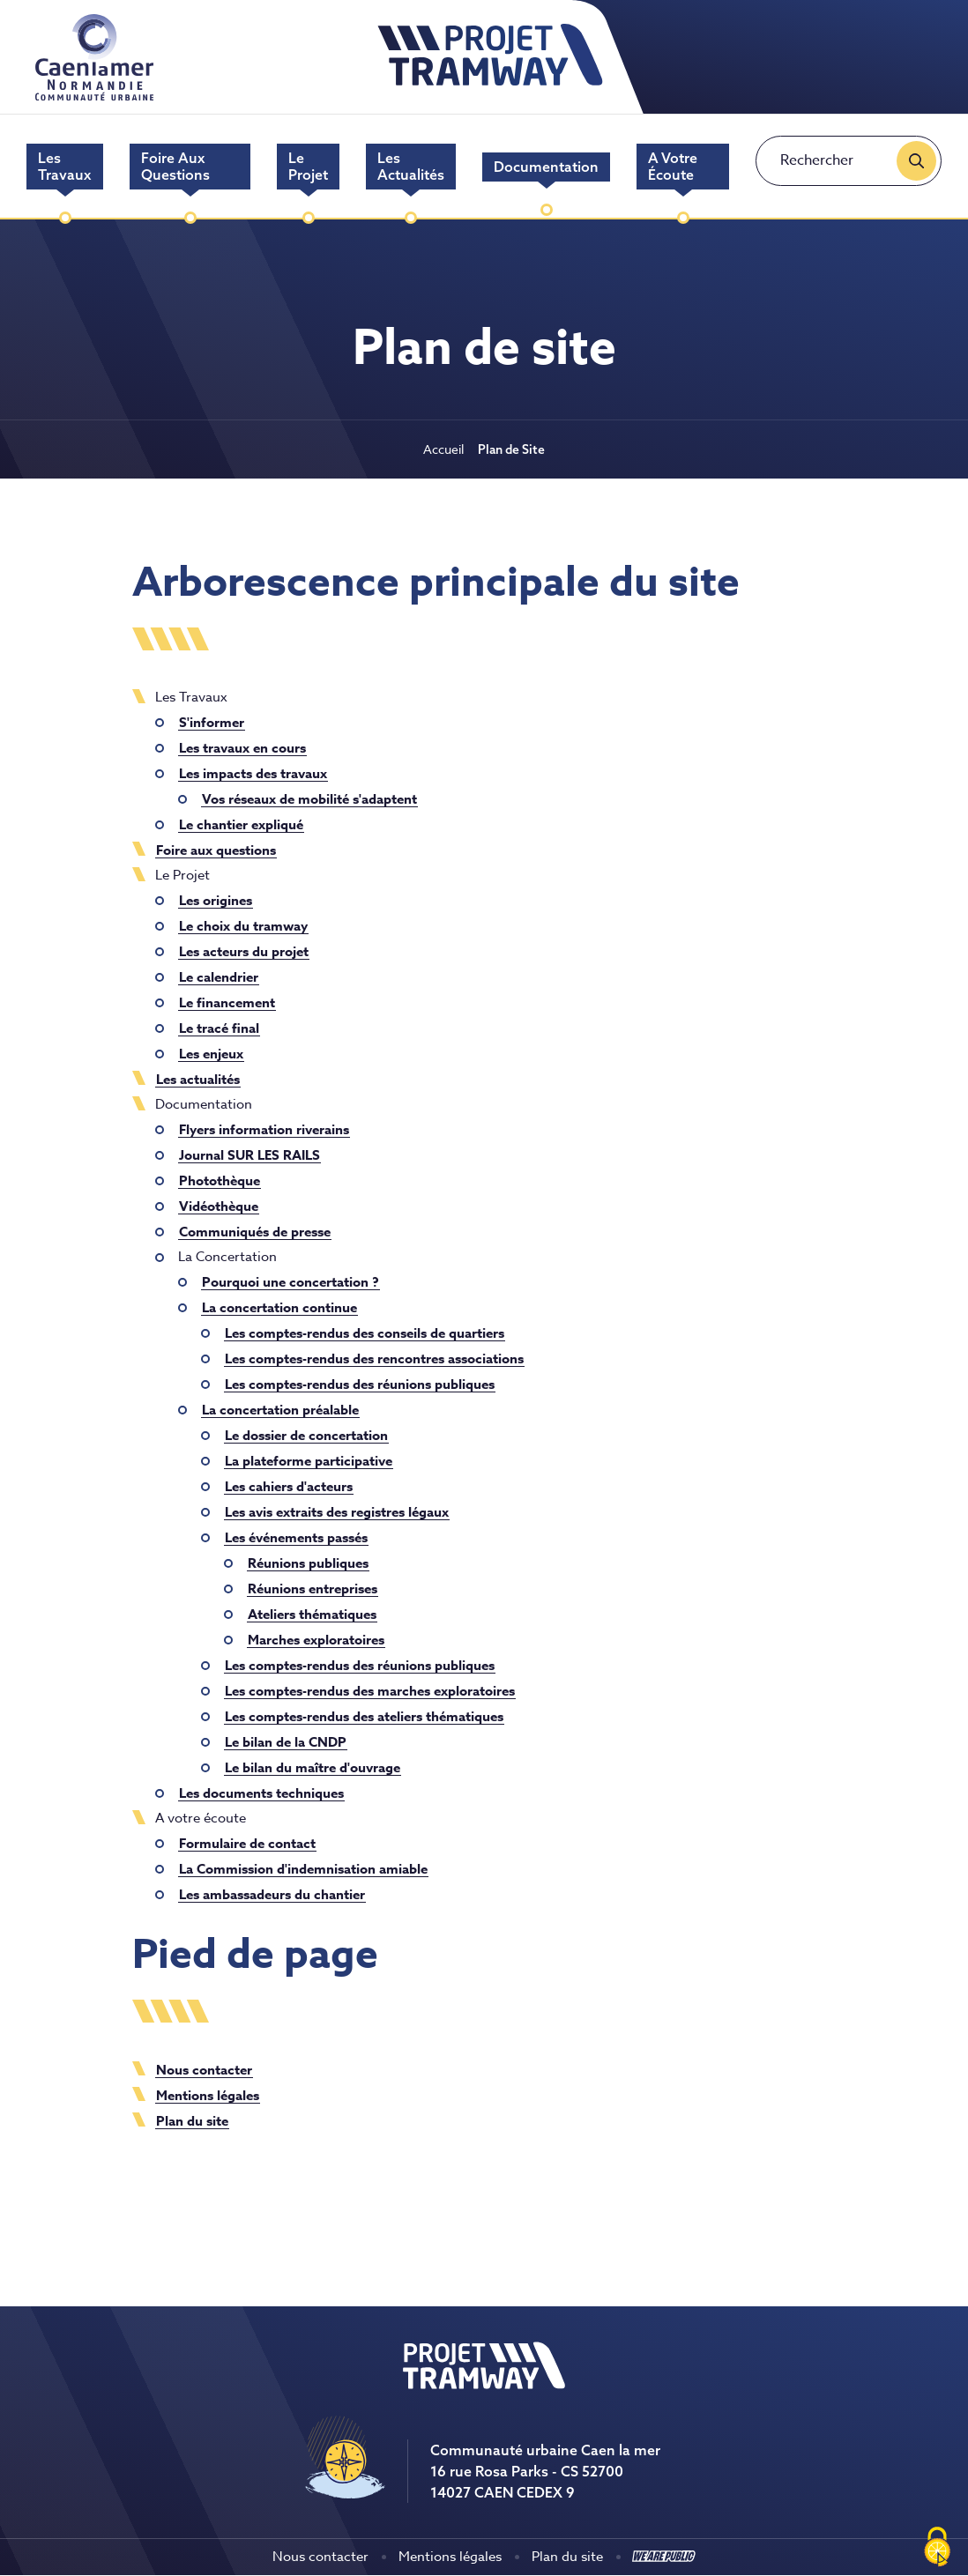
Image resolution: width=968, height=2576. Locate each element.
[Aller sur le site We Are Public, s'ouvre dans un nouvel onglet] (664, 2557)
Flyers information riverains (264, 1129)
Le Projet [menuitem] (308, 166)
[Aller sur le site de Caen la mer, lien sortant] (94, 95)
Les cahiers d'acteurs (289, 1486)
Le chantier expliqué (241, 824)
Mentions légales (207, 2095)
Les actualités (198, 1079)
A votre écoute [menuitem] (672, 166)
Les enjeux (211, 1053)
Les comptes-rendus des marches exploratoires (370, 1690)
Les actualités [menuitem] (410, 166)
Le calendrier (218, 977)
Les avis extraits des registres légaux (337, 1512)
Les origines (215, 900)
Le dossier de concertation (306, 1435)
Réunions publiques (308, 1563)
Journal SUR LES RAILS (249, 1155)
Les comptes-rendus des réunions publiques (360, 1384)
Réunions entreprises (312, 1588)
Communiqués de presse (255, 1231)
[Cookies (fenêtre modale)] (937, 2547)
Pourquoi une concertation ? (290, 1282)
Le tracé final (219, 1028)
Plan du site (192, 2121)
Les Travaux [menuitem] (64, 166)
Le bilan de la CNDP (285, 1742)
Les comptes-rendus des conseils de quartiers (364, 1333)
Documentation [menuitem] (546, 166)
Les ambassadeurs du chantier (272, 1894)
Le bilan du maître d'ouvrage (312, 1767)
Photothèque (219, 1180)
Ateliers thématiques (312, 1614)
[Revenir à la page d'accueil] (484, 2385)
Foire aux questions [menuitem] (175, 166)
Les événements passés (296, 1537)
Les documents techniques (261, 1793)
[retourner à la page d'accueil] (490, 84)
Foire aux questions (216, 850)
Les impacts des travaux (253, 773)
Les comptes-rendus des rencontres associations (374, 1358)
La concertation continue (279, 1307)
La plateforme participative (308, 1460)
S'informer (211, 722)
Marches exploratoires (316, 1639)
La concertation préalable (280, 1409)
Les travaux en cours (242, 748)
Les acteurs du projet (244, 951)
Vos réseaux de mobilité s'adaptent (309, 799)
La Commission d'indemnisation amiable (303, 1869)
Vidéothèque (218, 1206)
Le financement (227, 1002)
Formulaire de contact (247, 1843)
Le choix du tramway (243, 926)
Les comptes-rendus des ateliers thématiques (364, 1716)
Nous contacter (204, 2069)
